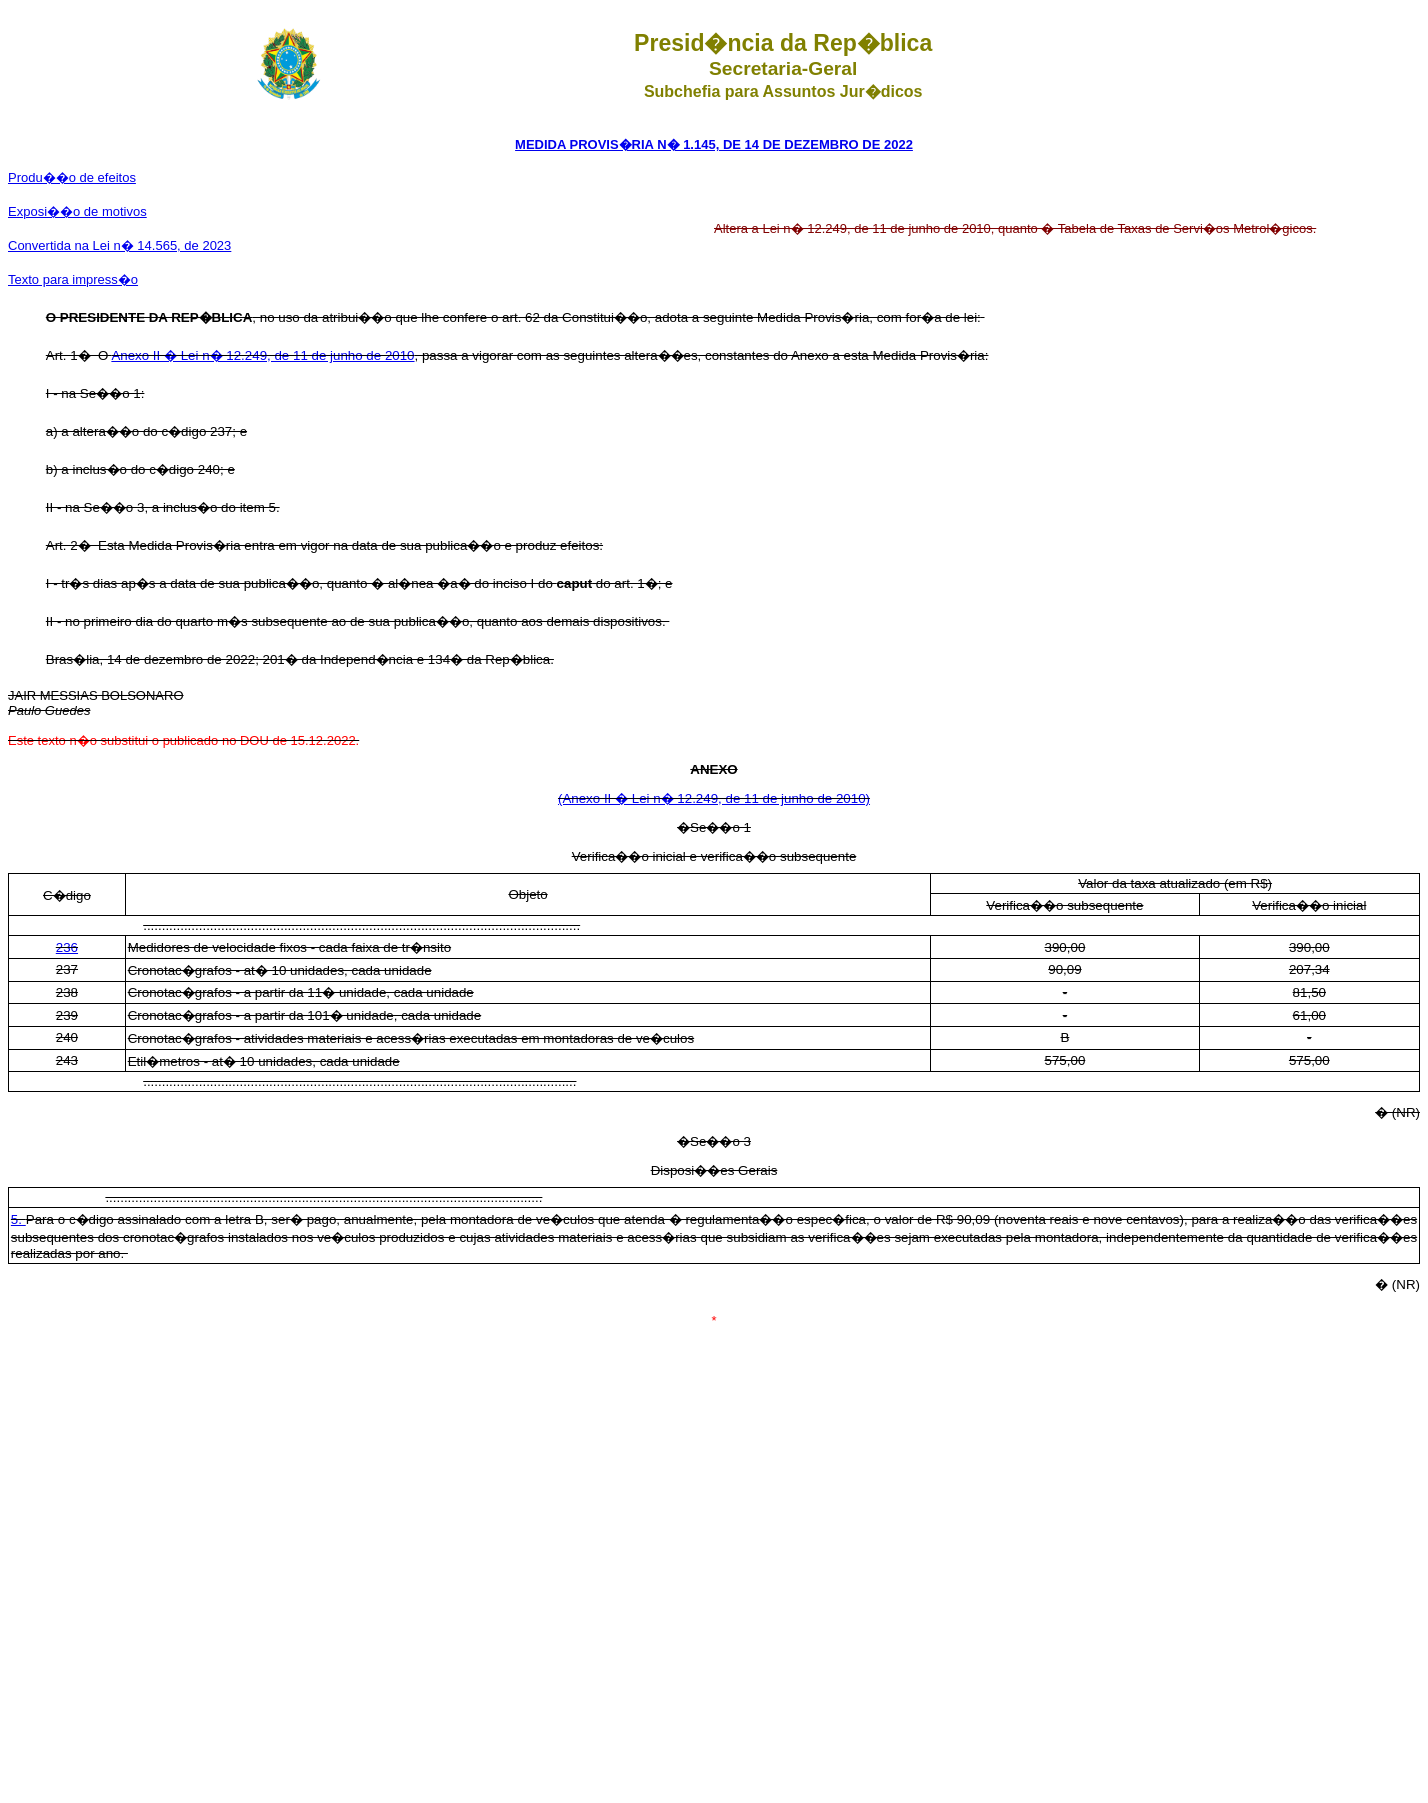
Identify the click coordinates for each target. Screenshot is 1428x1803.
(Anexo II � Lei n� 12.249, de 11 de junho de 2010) (714, 798)
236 (67, 947)
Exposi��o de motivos (77, 211)
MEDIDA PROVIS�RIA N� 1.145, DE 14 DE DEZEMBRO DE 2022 (714, 144)
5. (18, 1219)
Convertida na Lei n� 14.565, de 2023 (119, 245)
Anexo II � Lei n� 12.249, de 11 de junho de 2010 (262, 355)
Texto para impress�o (73, 279)
